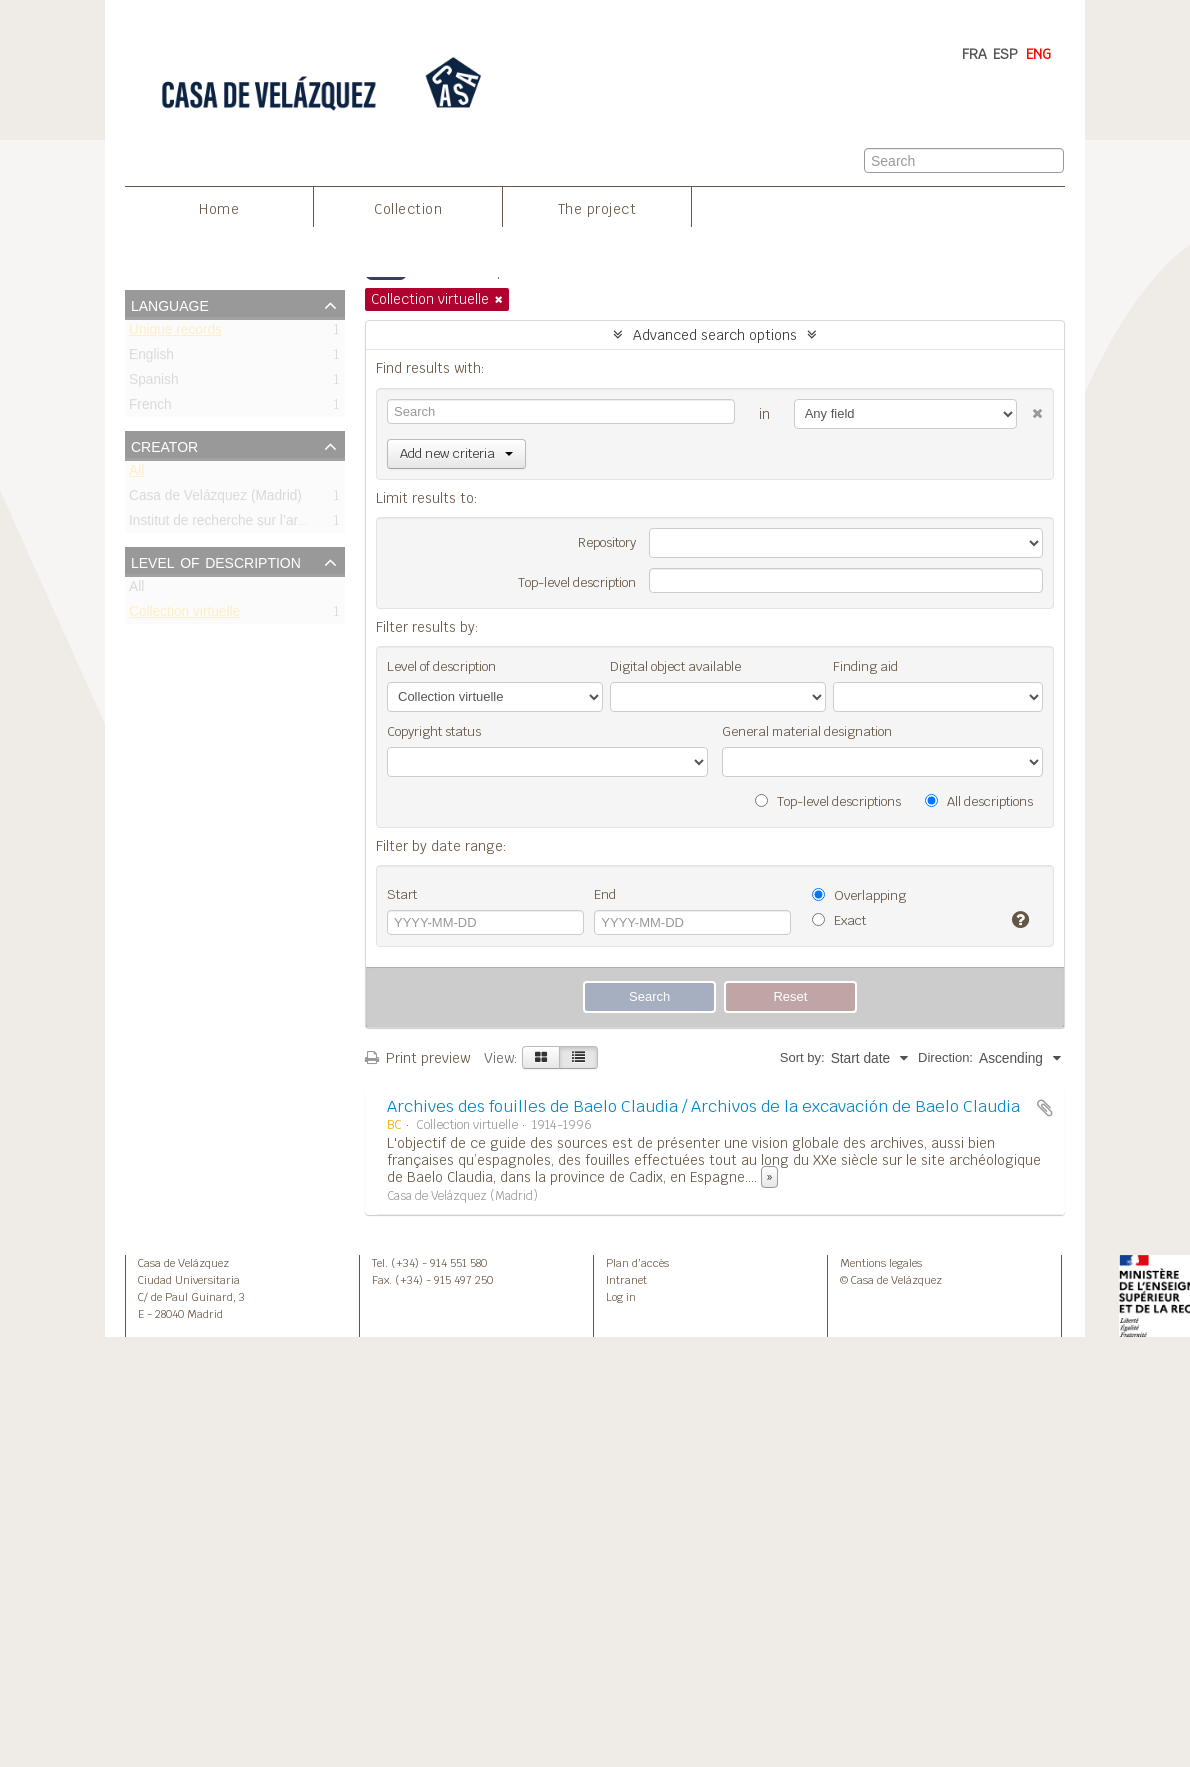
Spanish (154, 383)
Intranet (626, 1280)
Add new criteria (456, 453)
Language (170, 304)
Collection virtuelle (184, 615)
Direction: (945, 1057)
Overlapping (859, 895)
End (605, 894)
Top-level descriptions (828, 801)
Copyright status (434, 731)
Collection (408, 209)
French (150, 408)
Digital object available (675, 666)
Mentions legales (881, 1263)
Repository (607, 542)
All (136, 474)
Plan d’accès (637, 1263)
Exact (839, 920)
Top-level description (577, 582)
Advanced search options (715, 335)
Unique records (175, 333)
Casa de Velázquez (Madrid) (215, 499)
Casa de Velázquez (183, 1263)
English (151, 358)
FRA (974, 54)
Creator (164, 445)
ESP (1005, 54)
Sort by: (802, 1057)
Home (219, 209)
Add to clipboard (1045, 1108)
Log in (621, 1297)
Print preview (417, 1058)
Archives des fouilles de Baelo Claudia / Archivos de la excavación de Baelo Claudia (703, 1106)
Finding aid (865, 666)
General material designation (807, 731)
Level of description (216, 561)
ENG (1038, 54)
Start (402, 894)
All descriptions (979, 801)
